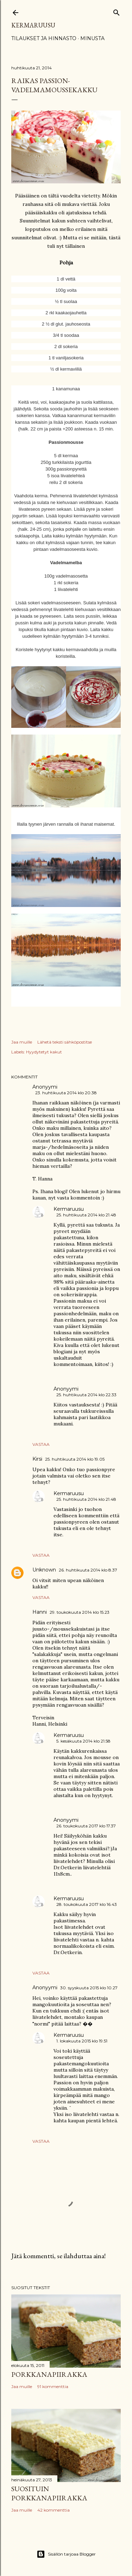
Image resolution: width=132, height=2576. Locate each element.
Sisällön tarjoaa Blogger (66, 2554)
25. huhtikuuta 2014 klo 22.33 (86, 1394)
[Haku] (116, 11)
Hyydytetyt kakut (44, 1051)
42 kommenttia (53, 2510)
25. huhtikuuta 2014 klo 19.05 (75, 1459)
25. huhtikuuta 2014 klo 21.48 (86, 1214)
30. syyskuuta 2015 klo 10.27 (89, 1987)
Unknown (44, 1570)
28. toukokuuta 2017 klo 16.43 (86, 1904)
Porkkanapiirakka (49, 2374)
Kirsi (37, 1459)
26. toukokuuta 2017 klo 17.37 (86, 1825)
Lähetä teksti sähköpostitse (64, 1042)
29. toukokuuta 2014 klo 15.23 (79, 1612)
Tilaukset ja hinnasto (43, 38)
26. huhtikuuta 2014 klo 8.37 (88, 1570)
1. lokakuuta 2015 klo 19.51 (81, 2040)
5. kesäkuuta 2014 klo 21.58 (83, 1741)
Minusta (92, 38)
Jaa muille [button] (21, 1042)
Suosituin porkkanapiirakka (49, 2493)
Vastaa (41, 1444)
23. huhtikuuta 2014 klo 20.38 (66, 1092)
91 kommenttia (52, 2386)
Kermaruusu (33, 25)
